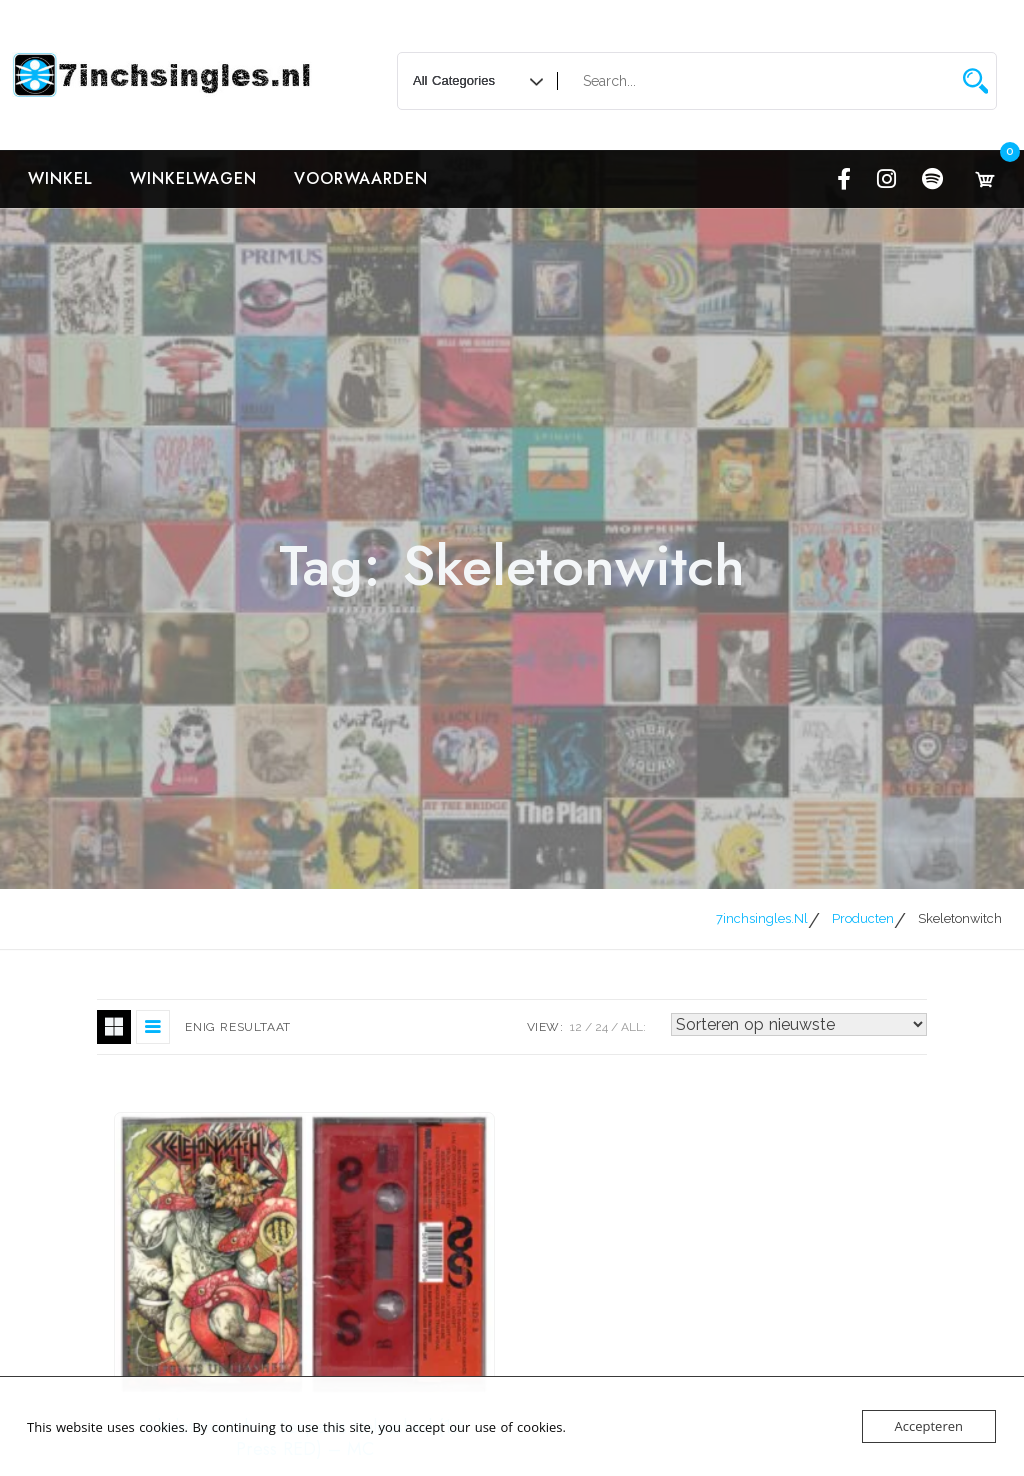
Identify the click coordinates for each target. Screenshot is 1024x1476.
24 (601, 1027)
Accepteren (929, 1426)
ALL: (633, 1027)
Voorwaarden (361, 178)
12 (576, 1027)
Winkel (60, 178)
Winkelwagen (193, 178)
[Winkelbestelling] (799, 1024)
